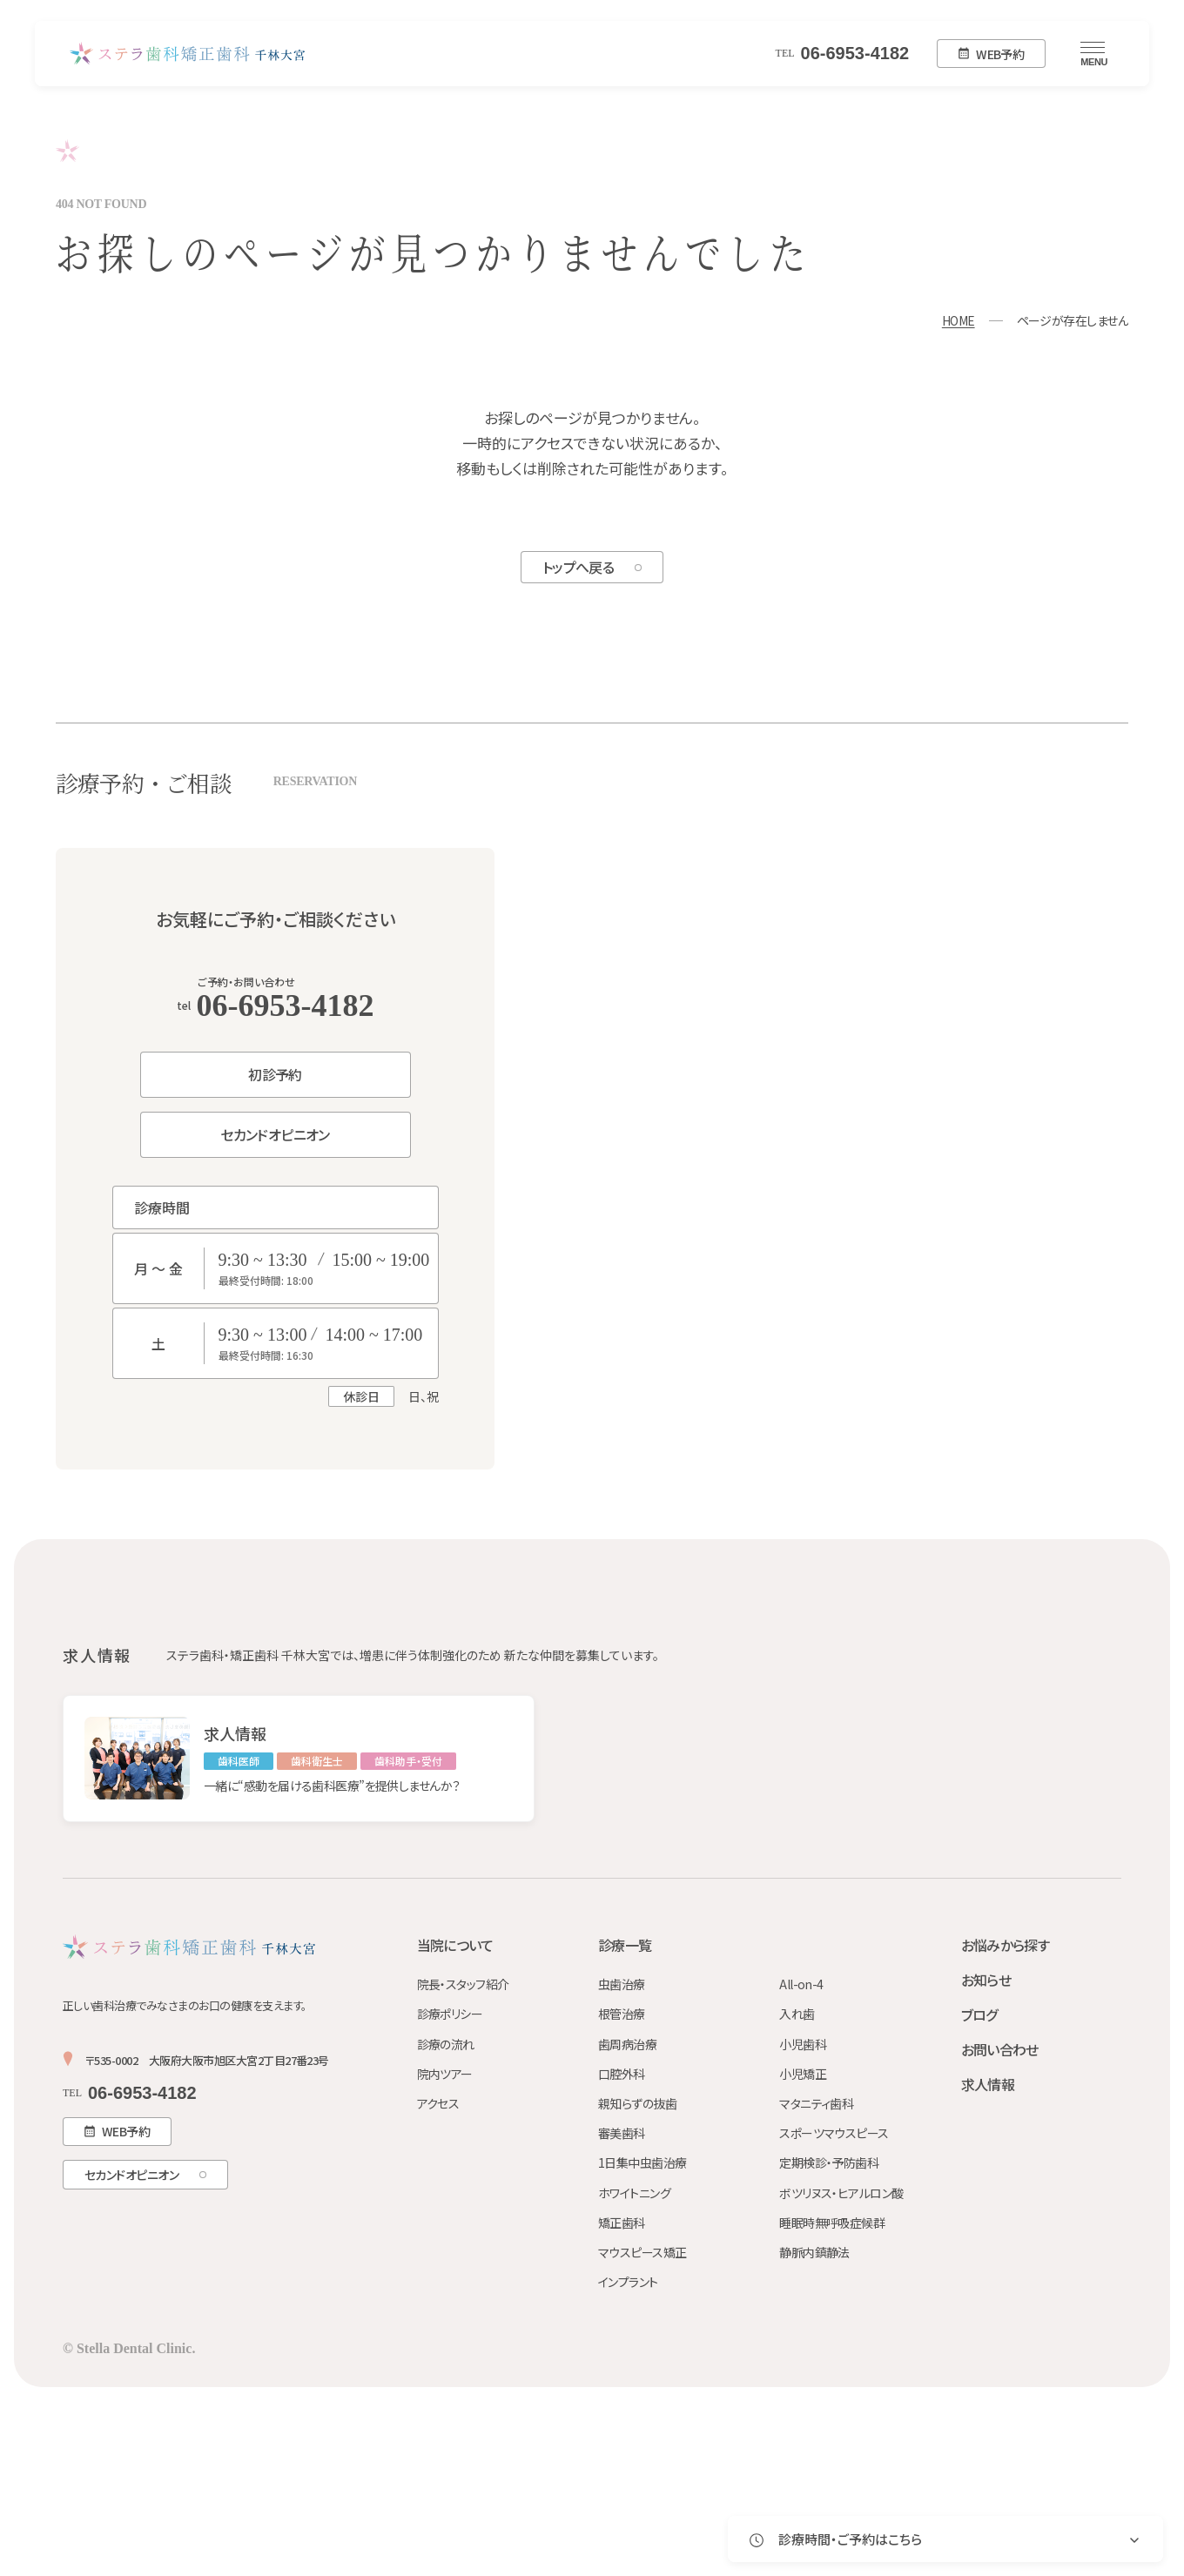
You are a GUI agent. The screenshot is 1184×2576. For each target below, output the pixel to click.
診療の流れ (445, 2044)
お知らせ (986, 1979)
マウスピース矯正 (642, 2252)
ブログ (979, 2014)
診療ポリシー (450, 2013)
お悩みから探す (1005, 1944)
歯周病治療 (627, 2044)
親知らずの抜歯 (637, 2103)
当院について (455, 1944)
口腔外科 (621, 2074)
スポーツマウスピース (833, 2133)
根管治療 (621, 2013)
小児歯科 (802, 2044)
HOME (958, 320)
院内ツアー (445, 2074)
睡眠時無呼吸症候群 (832, 2222)
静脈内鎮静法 (814, 2252)
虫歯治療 (621, 1984)
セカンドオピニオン (274, 1134)
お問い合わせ (1000, 2049)
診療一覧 (624, 1944)
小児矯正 (802, 2074)
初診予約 (274, 1074)
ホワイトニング (634, 2193)
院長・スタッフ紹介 (463, 1984)
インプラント (628, 2282)
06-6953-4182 (843, 53)
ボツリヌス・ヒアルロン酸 (841, 2193)
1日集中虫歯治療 (642, 2162)
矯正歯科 (621, 2222)
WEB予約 (991, 54)
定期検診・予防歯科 (828, 2162)
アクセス (438, 2103)
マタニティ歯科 (816, 2103)
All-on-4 (801, 1984)
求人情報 (987, 2084)
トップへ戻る (578, 566)
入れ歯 (796, 2013)
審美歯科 (621, 2133)
